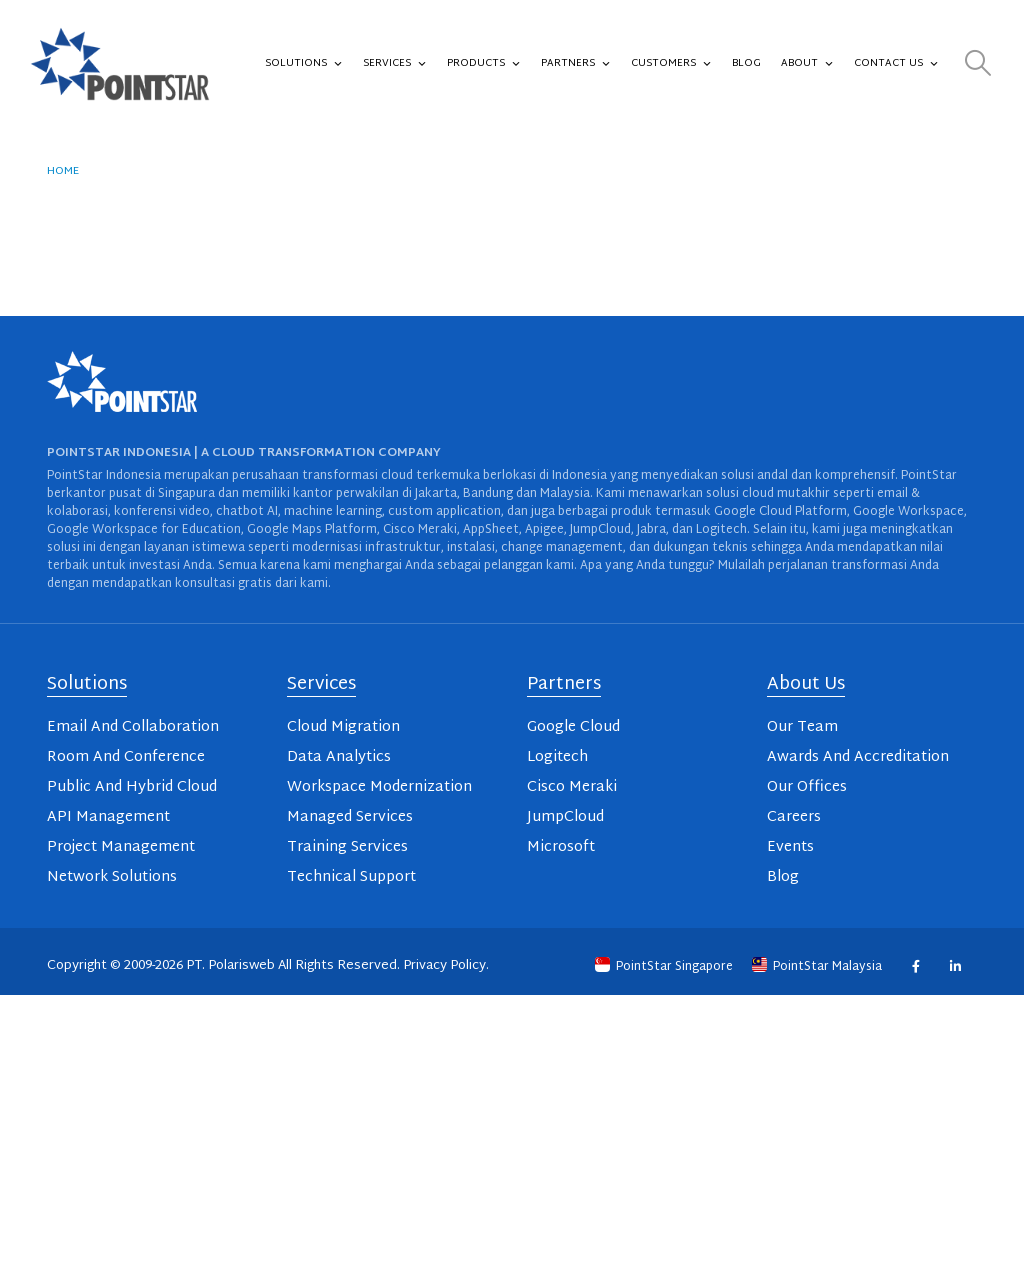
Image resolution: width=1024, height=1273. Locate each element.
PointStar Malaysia (818, 967)
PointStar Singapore (665, 967)
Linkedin (954, 966)
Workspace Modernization (379, 787)
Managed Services (350, 817)
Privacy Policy (444, 966)
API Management (108, 817)
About (807, 64)
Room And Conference (126, 757)
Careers (794, 817)
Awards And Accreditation (858, 757)
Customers (671, 64)
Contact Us (896, 64)
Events (790, 847)
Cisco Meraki (572, 787)
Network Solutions (112, 877)
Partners (576, 64)
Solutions (304, 64)
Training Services (347, 847)
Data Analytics (339, 757)
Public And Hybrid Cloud (132, 787)
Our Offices (807, 787)
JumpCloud (565, 817)
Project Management (121, 847)
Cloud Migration (343, 727)
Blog (746, 63)
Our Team (802, 727)
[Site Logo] (120, 64)
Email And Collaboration (133, 727)
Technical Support (351, 877)
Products (484, 64)
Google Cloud (573, 727)
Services (395, 64)
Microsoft (561, 847)
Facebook (915, 966)
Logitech (557, 757)
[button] (978, 64)
